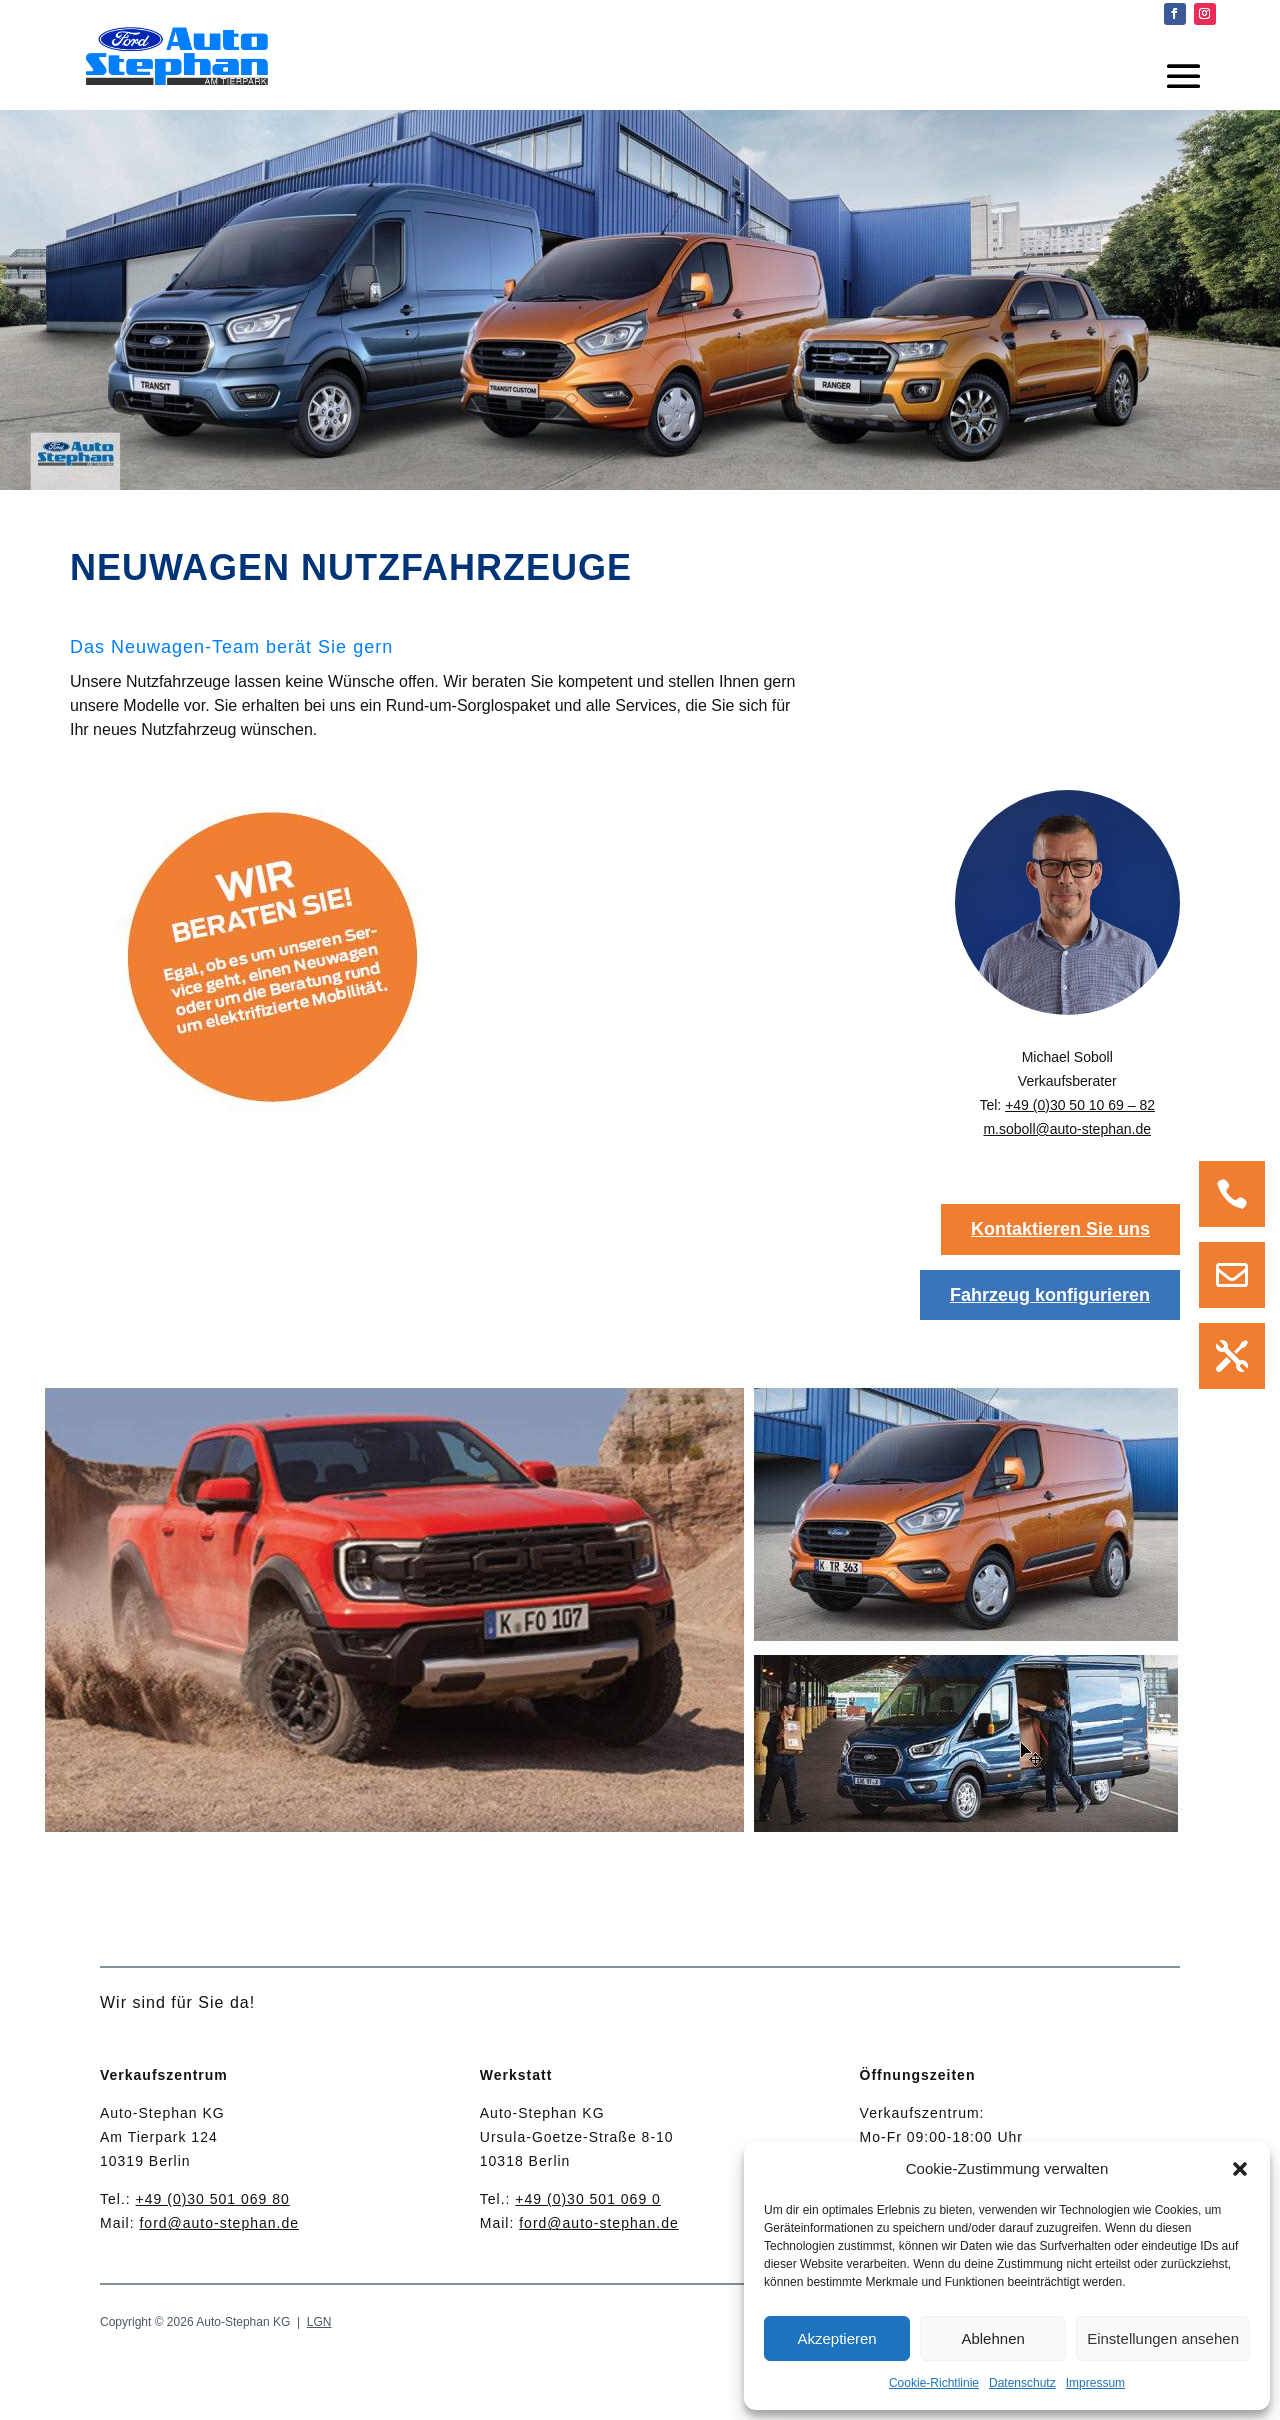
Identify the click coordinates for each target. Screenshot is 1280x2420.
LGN (319, 2322)
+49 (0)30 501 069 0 (588, 2199)
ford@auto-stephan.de (219, 2223)
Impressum (1095, 2383)
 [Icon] (1232, 1356)
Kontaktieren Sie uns (1060, 1229)
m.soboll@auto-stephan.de (1067, 1129)
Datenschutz (1022, 2383)
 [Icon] (1232, 1275)
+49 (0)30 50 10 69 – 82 (1080, 1105)
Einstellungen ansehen (1163, 2338)
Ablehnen (992, 2338)
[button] (1240, 2169)
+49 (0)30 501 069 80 (213, 2199)
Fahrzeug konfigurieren (1050, 1295)
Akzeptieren (836, 2338)
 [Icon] (1232, 1194)
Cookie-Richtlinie (934, 2383)
